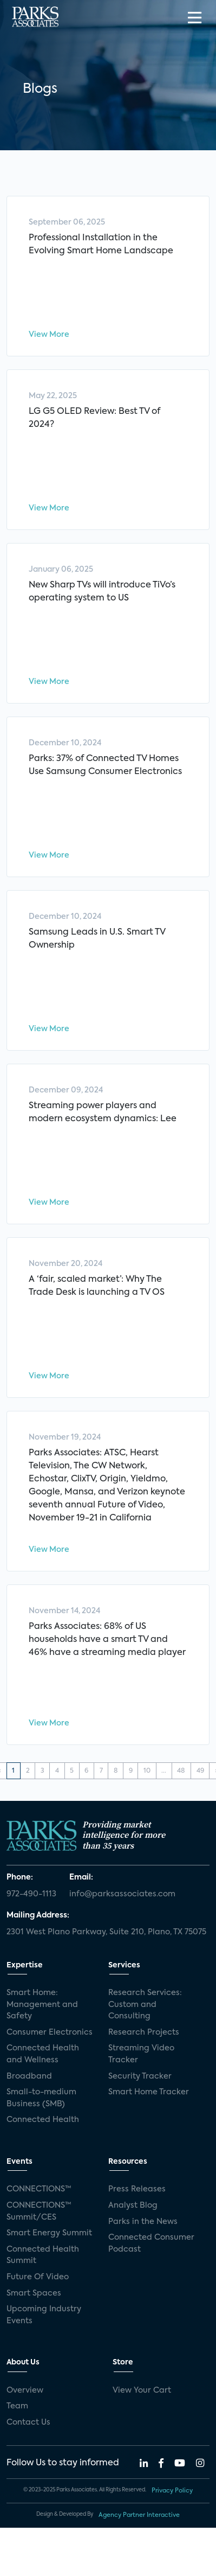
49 (200, 1771)
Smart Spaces (33, 2293)
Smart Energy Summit (49, 2233)
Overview (24, 2390)
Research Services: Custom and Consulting (145, 2004)
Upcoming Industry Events (43, 2315)
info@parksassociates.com (122, 1894)
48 (181, 1771)
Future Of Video (37, 2277)
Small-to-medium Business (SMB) (41, 2098)
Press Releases (137, 2189)
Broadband (29, 2076)
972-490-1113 (31, 1894)
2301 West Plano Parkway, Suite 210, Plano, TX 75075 (106, 1932)
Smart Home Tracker (148, 2092)
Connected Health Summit (42, 2255)
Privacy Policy (172, 2491)
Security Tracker (140, 2076)
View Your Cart (142, 2390)
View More (49, 334)
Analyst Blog (133, 2205)
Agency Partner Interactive (139, 2515)
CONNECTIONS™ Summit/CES (38, 2211)
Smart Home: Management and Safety (42, 2004)
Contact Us (28, 2422)
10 (146, 1771)
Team (17, 2406)
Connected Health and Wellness (42, 2054)
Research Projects (143, 2032)
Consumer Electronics (49, 2032)
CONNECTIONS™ (38, 2189)
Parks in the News (143, 2222)
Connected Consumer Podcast (151, 2243)
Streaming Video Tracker (141, 2054)
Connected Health (42, 2120)
